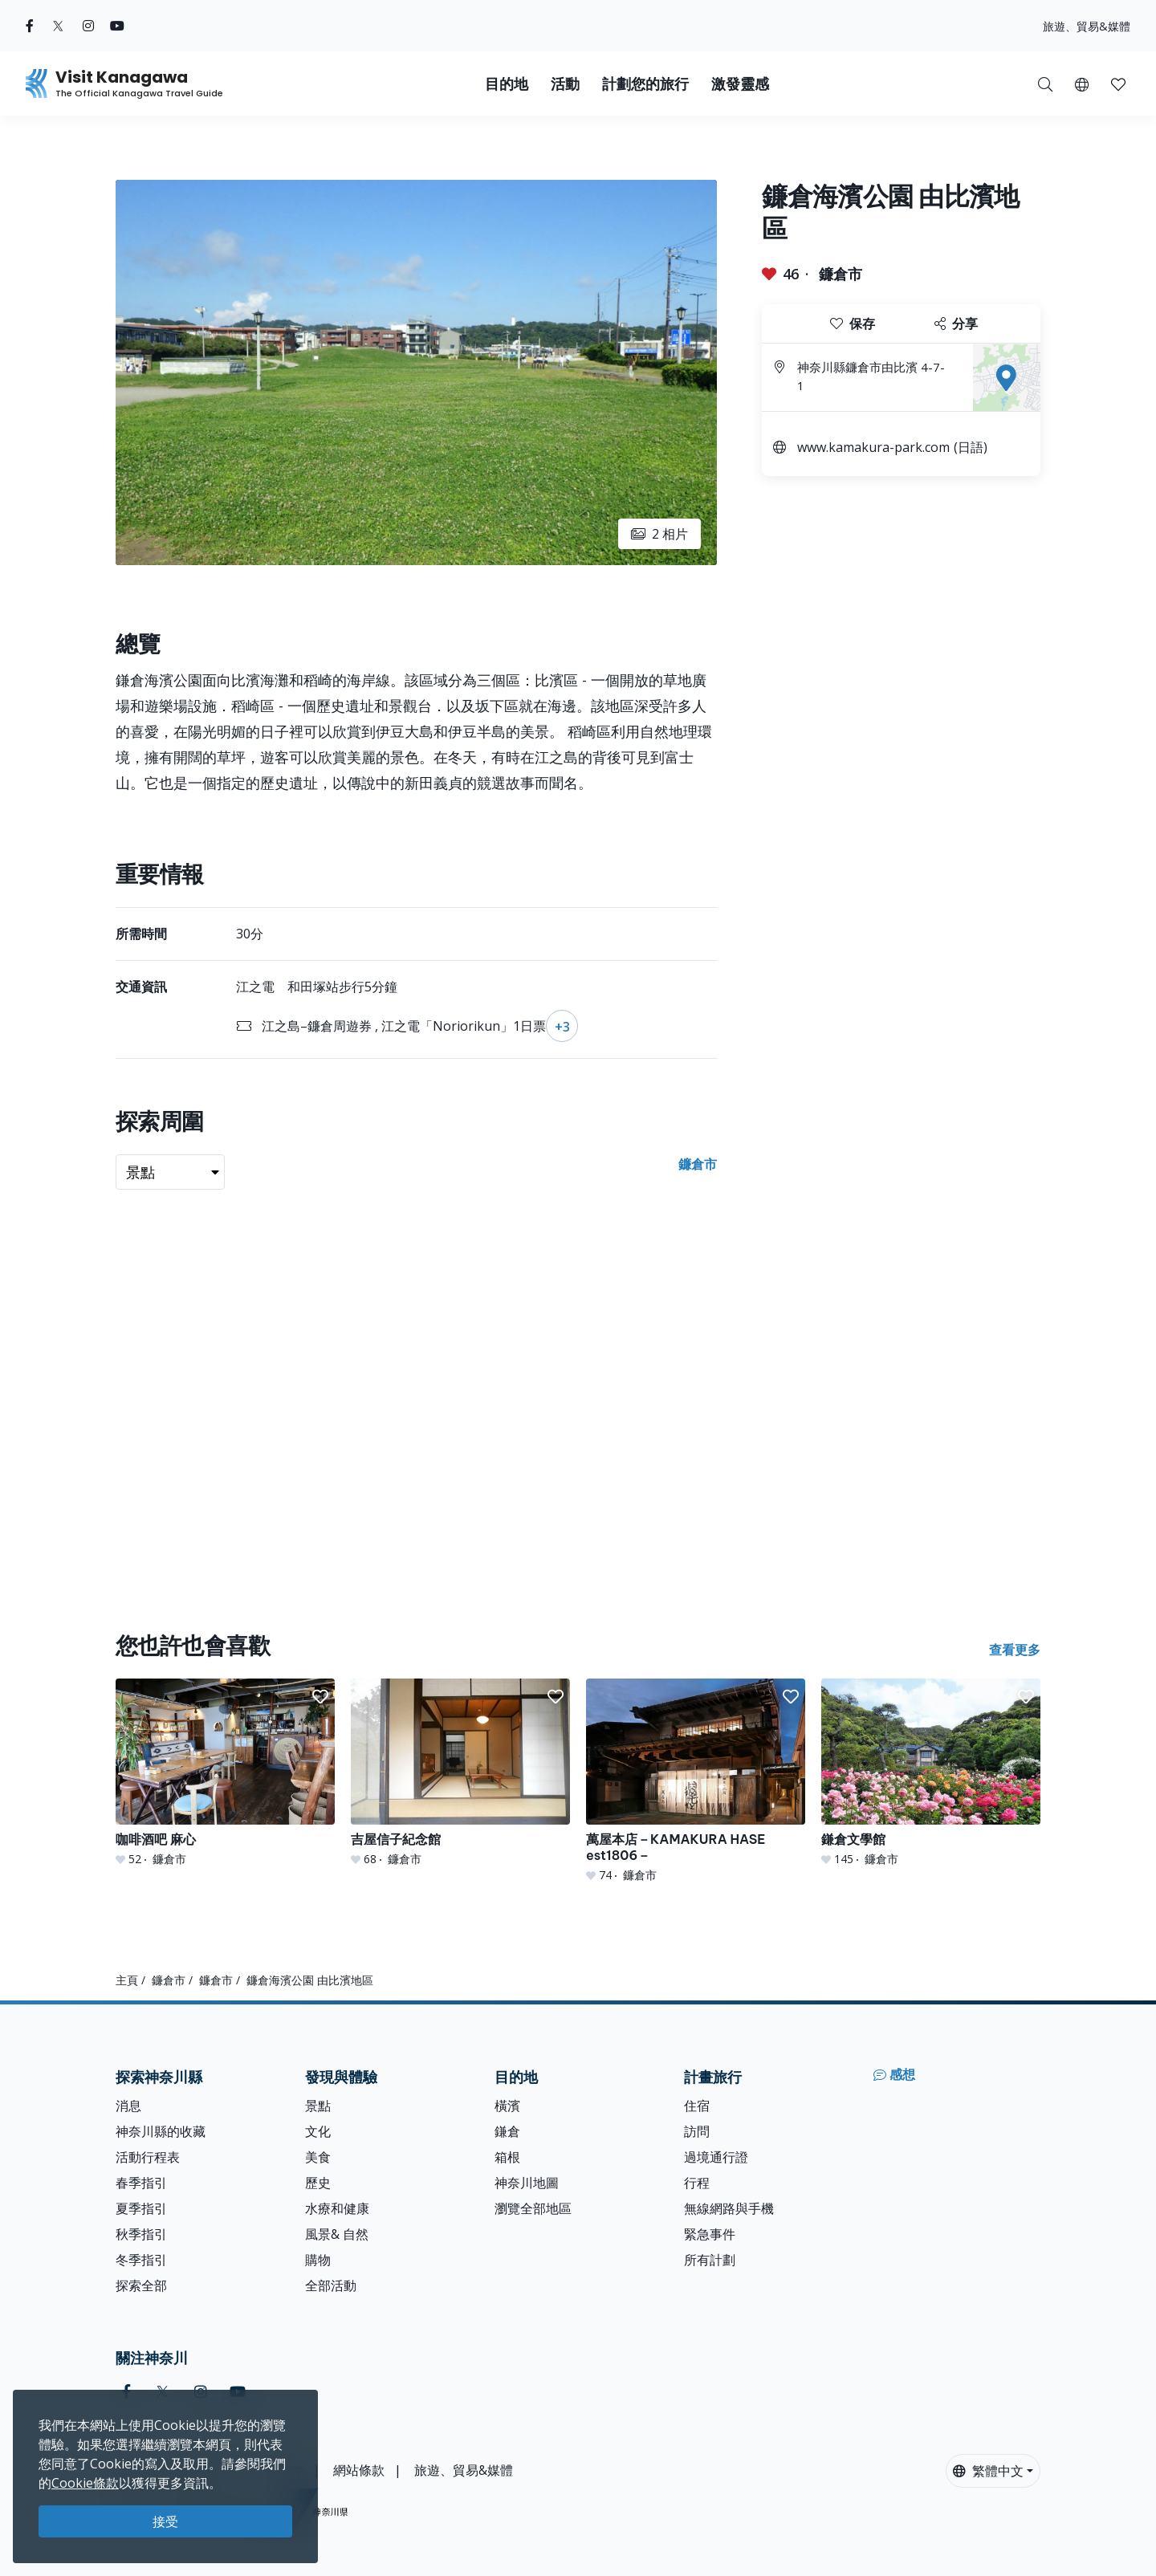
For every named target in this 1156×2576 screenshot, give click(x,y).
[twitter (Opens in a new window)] (58, 25)
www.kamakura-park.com (873, 447)
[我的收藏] (1118, 83)
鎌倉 (507, 2131)
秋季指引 (141, 2234)
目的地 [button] (506, 84)
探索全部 (141, 2285)
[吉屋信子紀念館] (460, 1773)
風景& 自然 (336, 2234)
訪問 (697, 2131)
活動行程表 (148, 2157)
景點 (318, 2105)
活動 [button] (565, 84)
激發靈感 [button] (740, 84)
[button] (1082, 83)
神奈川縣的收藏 (161, 2131)
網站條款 (359, 2470)
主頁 (127, 1980)
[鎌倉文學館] (930, 1773)
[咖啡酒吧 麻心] (225, 1773)
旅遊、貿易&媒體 (1086, 26)
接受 (165, 2521)
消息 (128, 2105)
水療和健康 (337, 2208)
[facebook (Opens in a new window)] (30, 25)
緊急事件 (709, 2234)
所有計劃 (709, 2260)
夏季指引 (141, 2208)
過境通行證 (716, 2157)
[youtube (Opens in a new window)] (117, 25)
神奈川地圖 (527, 2182)
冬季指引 (141, 2260)
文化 (318, 2131)
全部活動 (330, 2285)
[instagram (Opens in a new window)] (88, 25)
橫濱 (507, 2105)
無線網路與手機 (729, 2208)
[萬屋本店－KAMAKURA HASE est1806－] (695, 1781)
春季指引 (141, 2182)
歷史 (318, 2182)
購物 (318, 2260)
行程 (697, 2182)
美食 (318, 2157)
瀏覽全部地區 (533, 2208)
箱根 (507, 2157)
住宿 (697, 2105)
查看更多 (1014, 1649)
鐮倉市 (840, 273)
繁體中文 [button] (988, 2471)
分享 (956, 323)
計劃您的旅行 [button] (645, 84)
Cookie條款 (85, 2483)
